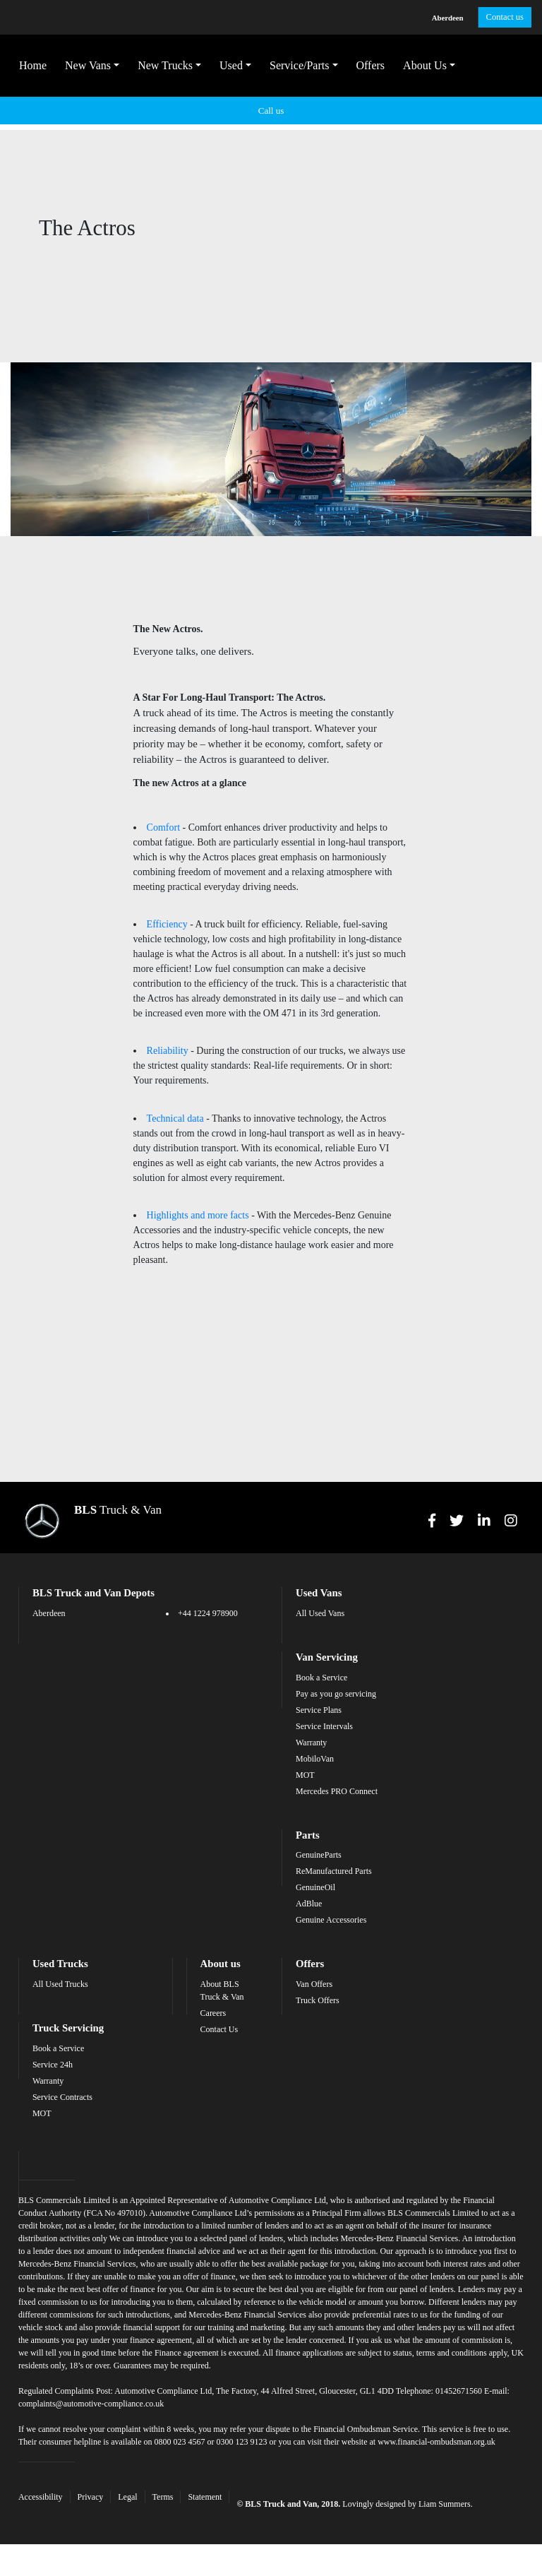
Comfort (163, 797)
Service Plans (319, 1696)
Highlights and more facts (198, 1181)
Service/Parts (307, 68)
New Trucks (173, 68)
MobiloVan (315, 1745)
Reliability (167, 1019)
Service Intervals (324, 1712)
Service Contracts (79, 2081)
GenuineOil (315, 1872)
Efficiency (167, 893)
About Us (433, 68)
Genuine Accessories (331, 1905)
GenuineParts (319, 1840)
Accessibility (57, 2506)
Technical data (175, 1085)
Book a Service (321, 1663)
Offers (379, 68)
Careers (220, 1997)
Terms (180, 2506)
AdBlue (309, 1889)
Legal (144, 2506)
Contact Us (226, 2014)
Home (41, 68)
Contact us (498, 18)
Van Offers (314, 1968)
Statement (222, 2506)
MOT (305, 1761)
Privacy (108, 2506)
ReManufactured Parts (334, 1856)
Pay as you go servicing (336, 1680)
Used (239, 68)
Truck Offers (317, 1985)
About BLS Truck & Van (229, 1975)
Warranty (311, 1728)
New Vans (96, 68)
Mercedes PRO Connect (337, 1777)
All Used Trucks (77, 1968)
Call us (271, 113)
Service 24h (69, 2048)
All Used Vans (320, 1600)
